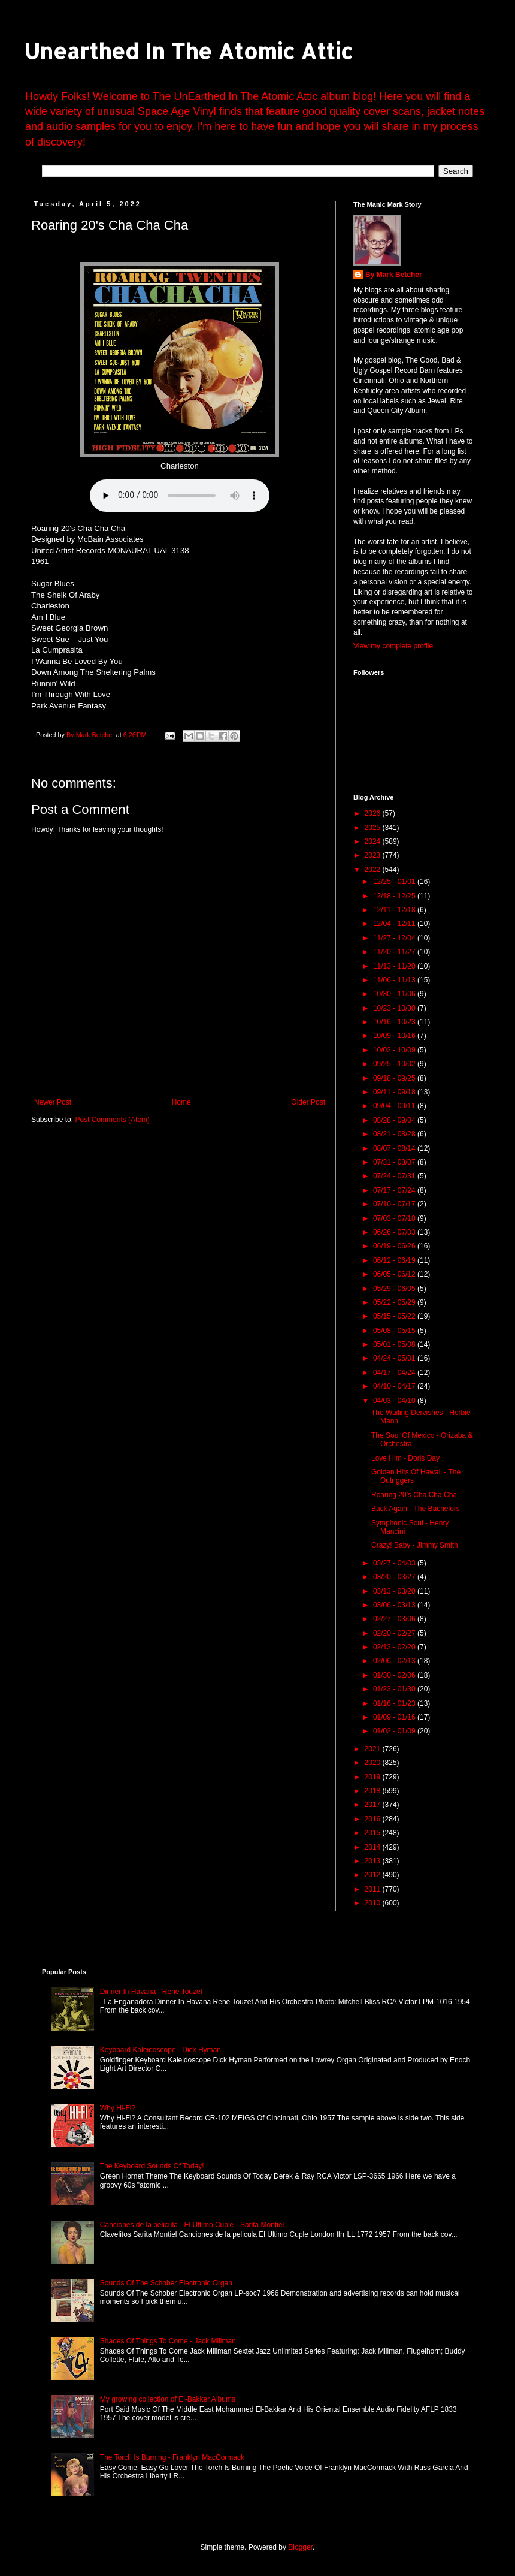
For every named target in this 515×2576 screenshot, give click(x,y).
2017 (374, 1804)
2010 (374, 1903)
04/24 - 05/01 (395, 1358)
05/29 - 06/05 (395, 1288)
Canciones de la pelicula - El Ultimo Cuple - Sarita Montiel (192, 2225)
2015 (374, 1833)
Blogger (300, 2547)
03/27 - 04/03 (395, 1563)
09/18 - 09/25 (395, 1078)
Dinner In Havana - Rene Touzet (151, 1991)
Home (181, 1102)
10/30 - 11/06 (395, 994)
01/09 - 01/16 (395, 1717)
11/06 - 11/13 (395, 980)
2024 (374, 841)
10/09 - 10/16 (395, 1035)
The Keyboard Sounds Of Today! (152, 2166)
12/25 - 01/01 (395, 881)
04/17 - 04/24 (395, 1372)
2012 (374, 1875)
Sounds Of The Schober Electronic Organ (166, 2283)
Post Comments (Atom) (112, 1119)
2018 (374, 1791)
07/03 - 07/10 (395, 1218)
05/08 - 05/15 (395, 1330)
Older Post (308, 1102)
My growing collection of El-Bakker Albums (167, 2399)
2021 (374, 1749)
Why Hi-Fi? (117, 2108)
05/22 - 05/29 (395, 1302)
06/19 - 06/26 (395, 1246)
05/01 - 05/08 (395, 1344)
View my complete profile (393, 646)
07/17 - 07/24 (395, 1190)
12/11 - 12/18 (395, 910)
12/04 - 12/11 (395, 923)
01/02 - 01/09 (395, 1731)
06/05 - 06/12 (395, 1274)
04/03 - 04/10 (395, 1400)
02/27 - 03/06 (395, 1619)
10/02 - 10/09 (395, 1050)
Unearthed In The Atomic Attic (188, 51)
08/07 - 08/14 (395, 1148)
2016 (374, 1819)
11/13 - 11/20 (395, 966)
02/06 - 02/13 (395, 1661)
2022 (374, 869)
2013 (374, 1861)
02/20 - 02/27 (395, 1633)
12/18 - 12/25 (395, 896)
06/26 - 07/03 (395, 1232)
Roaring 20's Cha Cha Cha (414, 1495)
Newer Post (52, 1102)
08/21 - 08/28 (395, 1134)
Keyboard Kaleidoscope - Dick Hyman (160, 2050)
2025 (374, 828)
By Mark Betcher (393, 274)
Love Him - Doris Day (405, 1458)
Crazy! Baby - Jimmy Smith (414, 1545)
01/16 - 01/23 (395, 1703)
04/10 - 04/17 (395, 1386)
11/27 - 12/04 (395, 938)
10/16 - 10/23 (395, 1022)
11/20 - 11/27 (395, 952)
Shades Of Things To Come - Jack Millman (168, 2341)
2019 (374, 1777)
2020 (374, 1762)
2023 (374, 855)
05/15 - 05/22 (395, 1316)
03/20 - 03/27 (395, 1577)
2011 (374, 1889)
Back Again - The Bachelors (415, 1508)
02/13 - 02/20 (395, 1647)
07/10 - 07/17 (395, 1204)
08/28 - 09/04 (395, 1120)
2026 (374, 813)
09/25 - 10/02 (395, 1064)
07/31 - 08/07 (395, 1162)
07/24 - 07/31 (395, 1176)
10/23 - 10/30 (395, 1008)
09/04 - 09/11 (395, 1106)
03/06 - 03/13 (395, 1605)
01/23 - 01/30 (395, 1689)
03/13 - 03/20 (395, 1591)
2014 (374, 1847)
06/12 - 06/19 (395, 1260)
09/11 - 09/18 (395, 1092)
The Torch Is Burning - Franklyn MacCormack (172, 2457)
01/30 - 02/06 (395, 1675)
